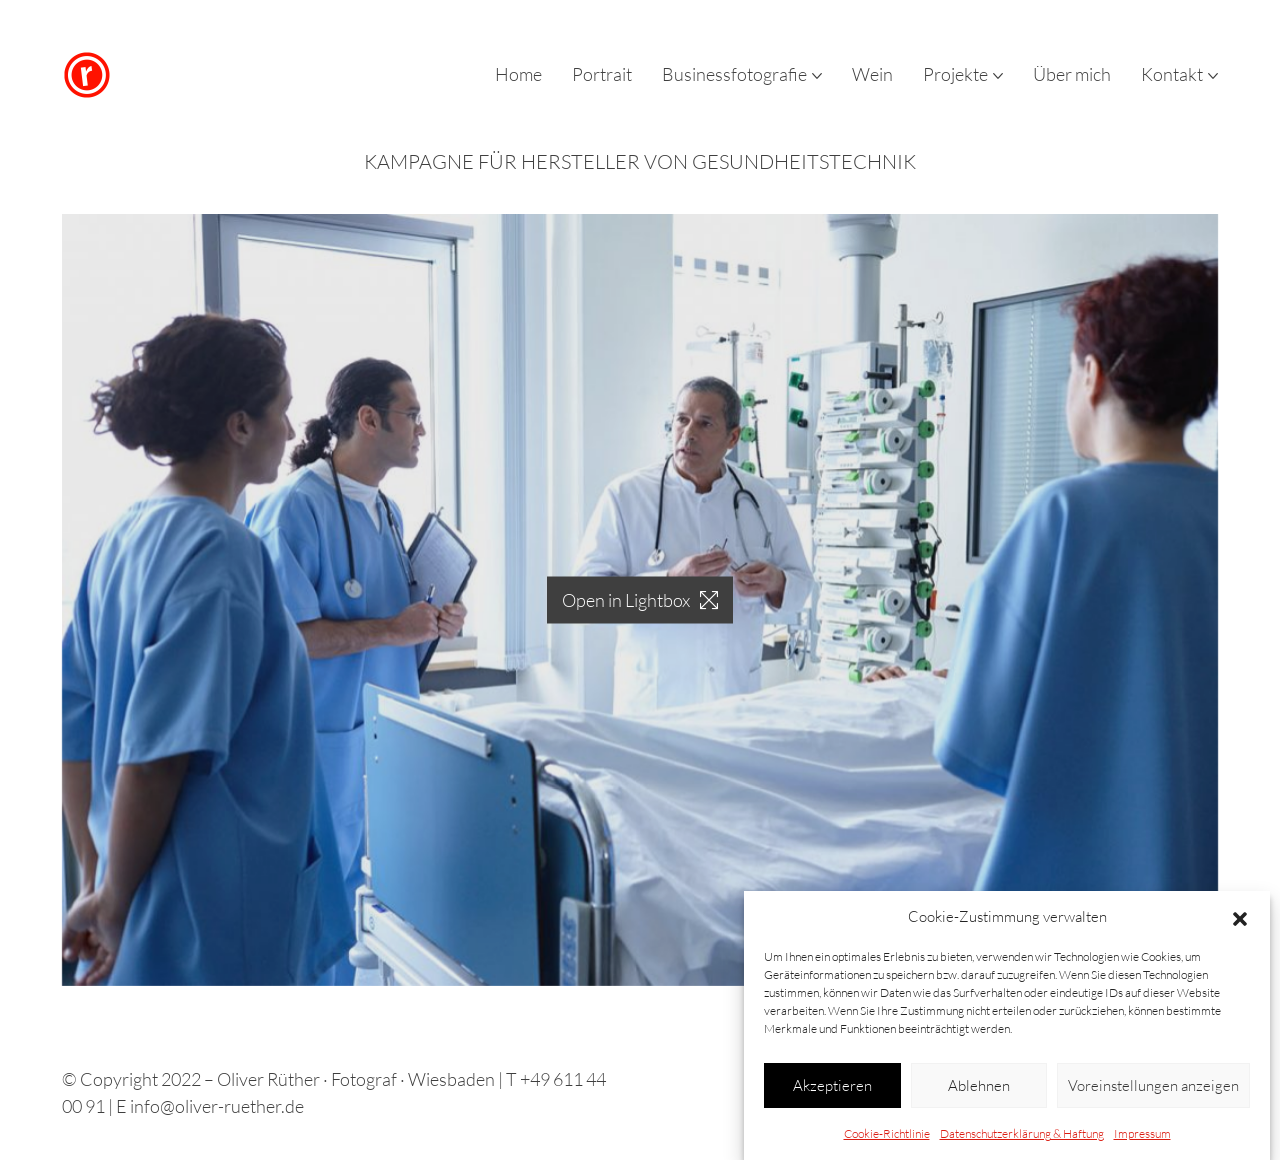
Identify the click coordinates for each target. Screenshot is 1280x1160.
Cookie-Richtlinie (887, 1139)
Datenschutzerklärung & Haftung (1022, 1139)
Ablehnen (979, 1090)
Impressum (1142, 1139)
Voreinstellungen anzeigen (1153, 1090)
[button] (1240, 923)
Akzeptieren (832, 1090)
